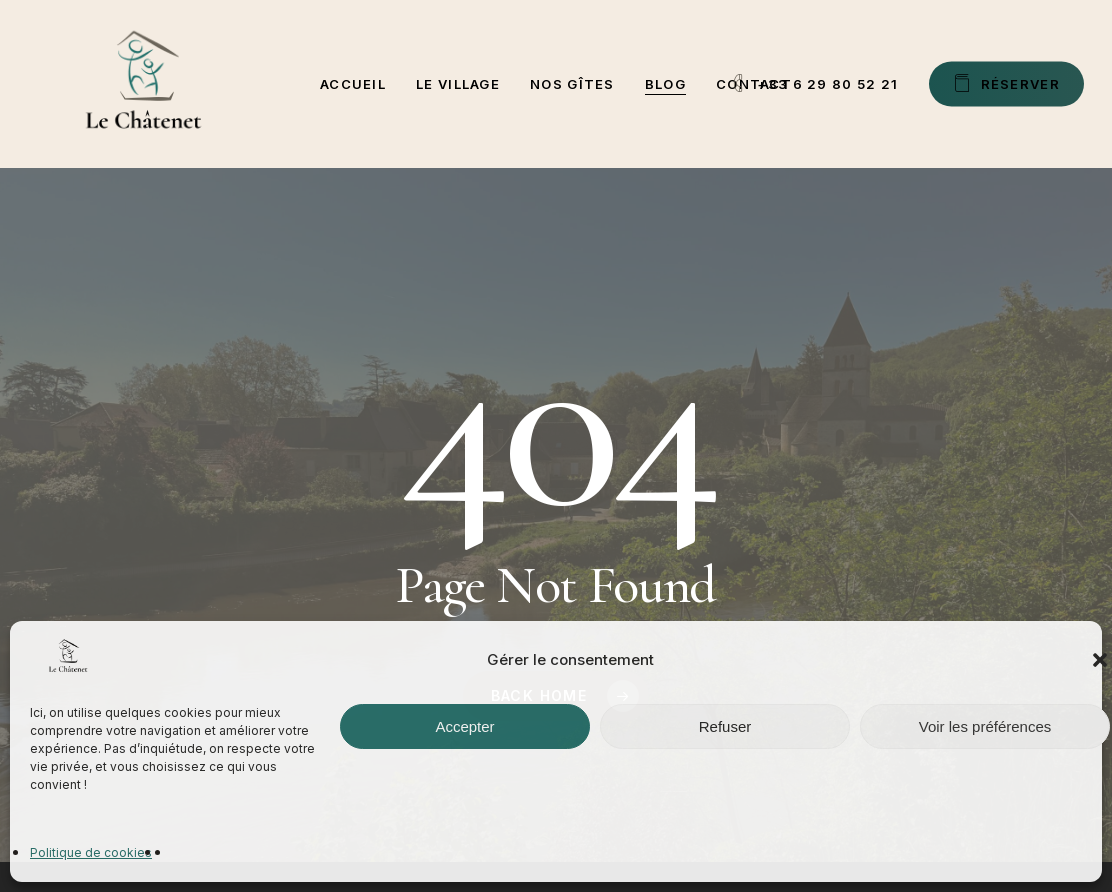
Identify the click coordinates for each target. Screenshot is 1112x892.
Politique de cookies (91, 852)
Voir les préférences (985, 726)
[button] (1100, 660)
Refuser (725, 726)
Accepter (464, 726)
